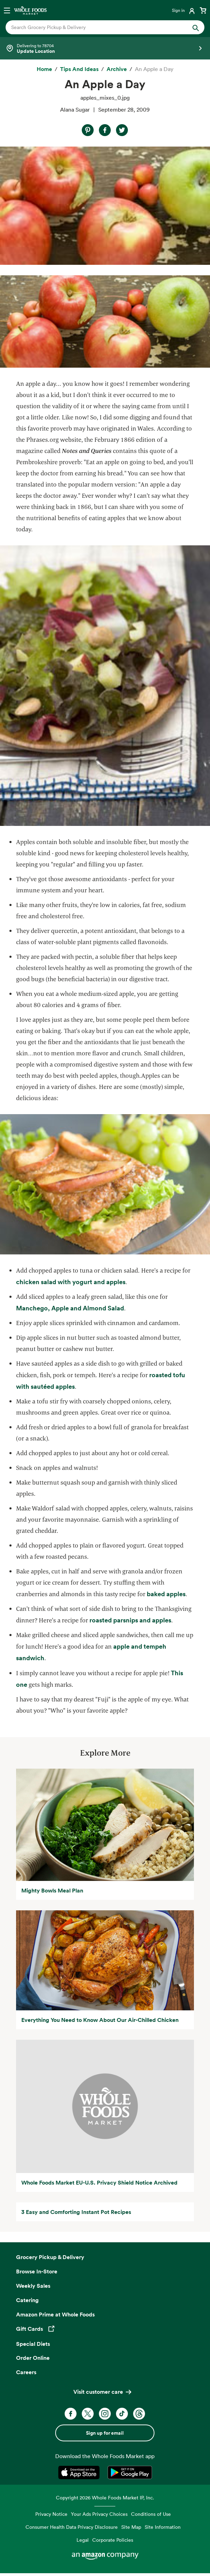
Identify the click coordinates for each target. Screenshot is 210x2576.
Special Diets (33, 2344)
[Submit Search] (196, 27)
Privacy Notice (51, 2514)
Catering (27, 2300)
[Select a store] (105, 48)
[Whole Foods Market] (30, 10)
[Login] (184, 10)
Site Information (163, 2527)
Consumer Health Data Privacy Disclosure (72, 2527)
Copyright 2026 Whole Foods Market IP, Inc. (105, 2497)
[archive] (117, 69)
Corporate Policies (112, 2539)
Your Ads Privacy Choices (99, 2514)
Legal (83, 2539)
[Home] (44, 69)
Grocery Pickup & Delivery (50, 2257)
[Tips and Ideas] (79, 69)
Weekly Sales (33, 2286)
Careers (26, 2372)
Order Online (33, 2358)
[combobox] (95, 27)
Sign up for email (105, 2432)
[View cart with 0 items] (203, 10)
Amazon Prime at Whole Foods (55, 2314)
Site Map (131, 2527)
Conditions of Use (151, 2514)
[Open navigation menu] (7, 10)
